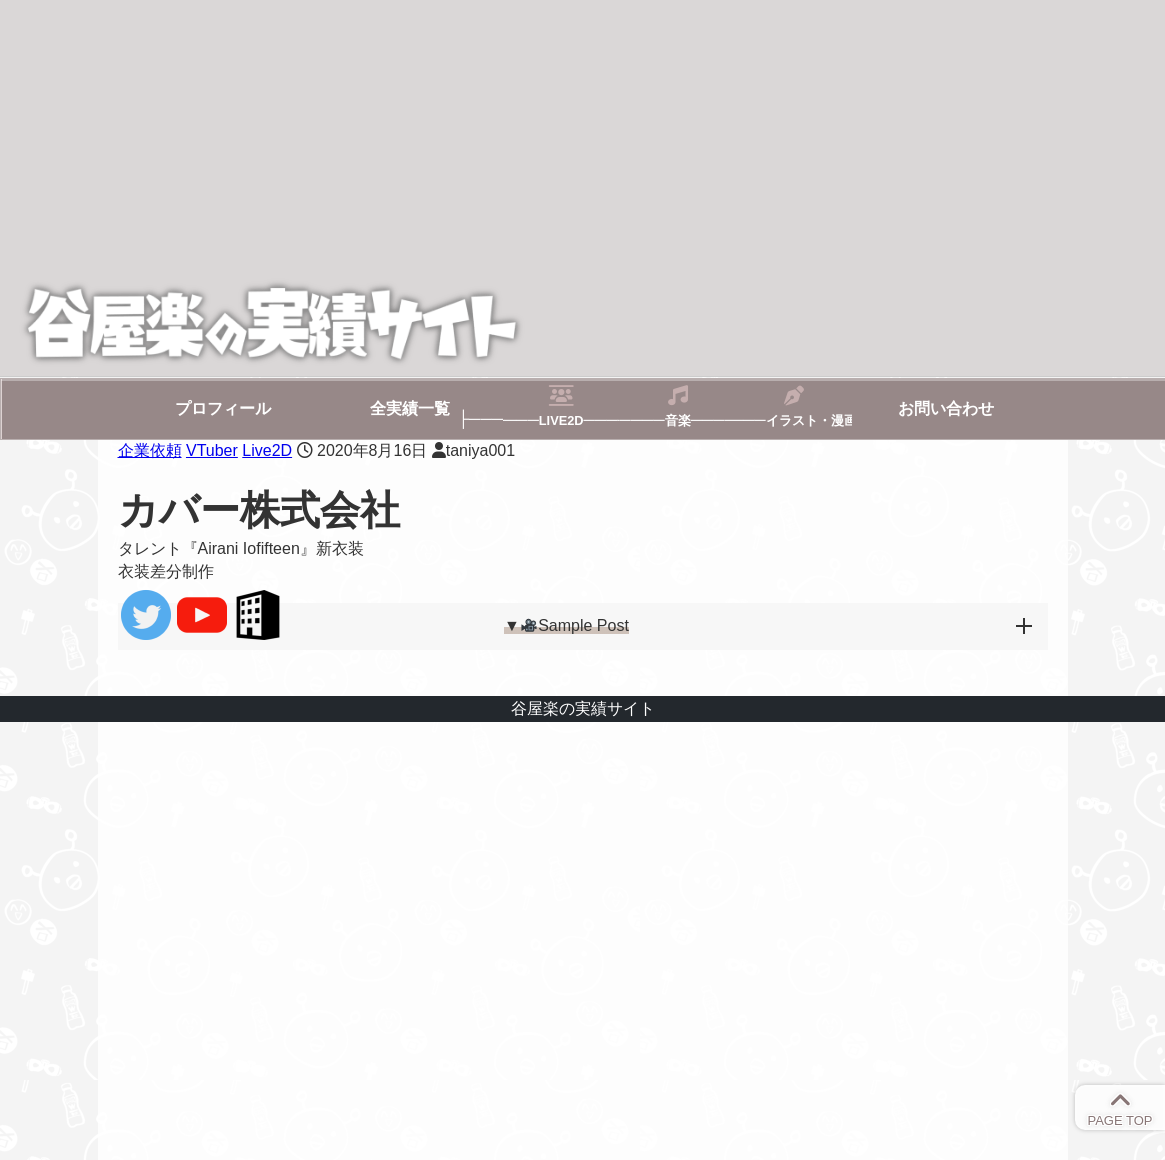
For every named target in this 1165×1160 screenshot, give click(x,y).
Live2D (267, 450)
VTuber (212, 450)
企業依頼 (150, 450)
